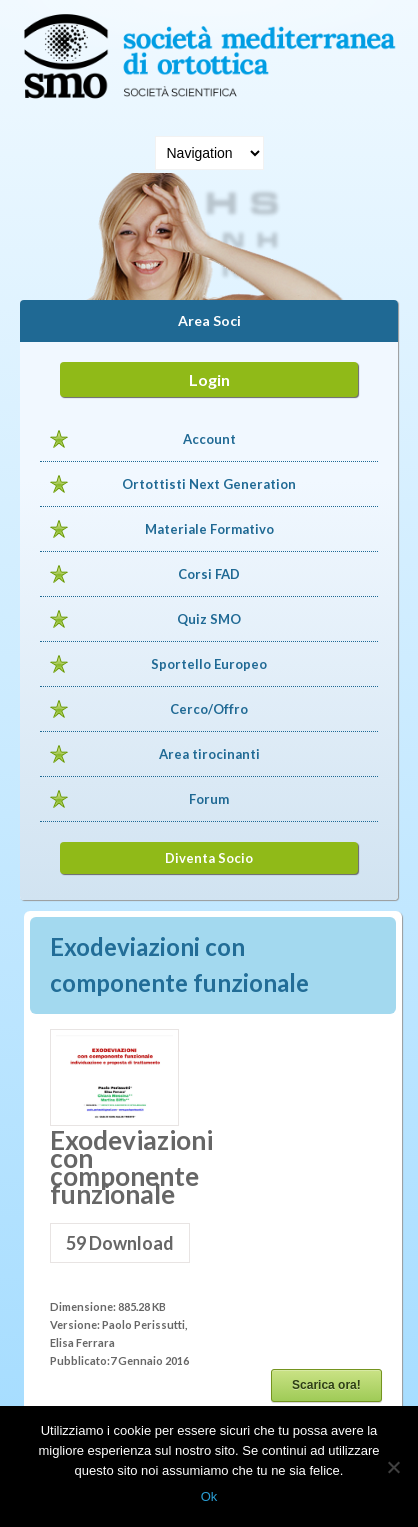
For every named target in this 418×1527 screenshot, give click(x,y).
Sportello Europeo (209, 664)
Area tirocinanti (209, 754)
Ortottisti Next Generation (209, 484)
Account (209, 439)
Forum (209, 799)
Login (209, 379)
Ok (209, 1496)
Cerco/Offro (209, 709)
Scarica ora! (326, 1385)
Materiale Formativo (209, 529)
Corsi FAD (209, 574)
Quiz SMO (209, 619)
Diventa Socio (209, 858)
